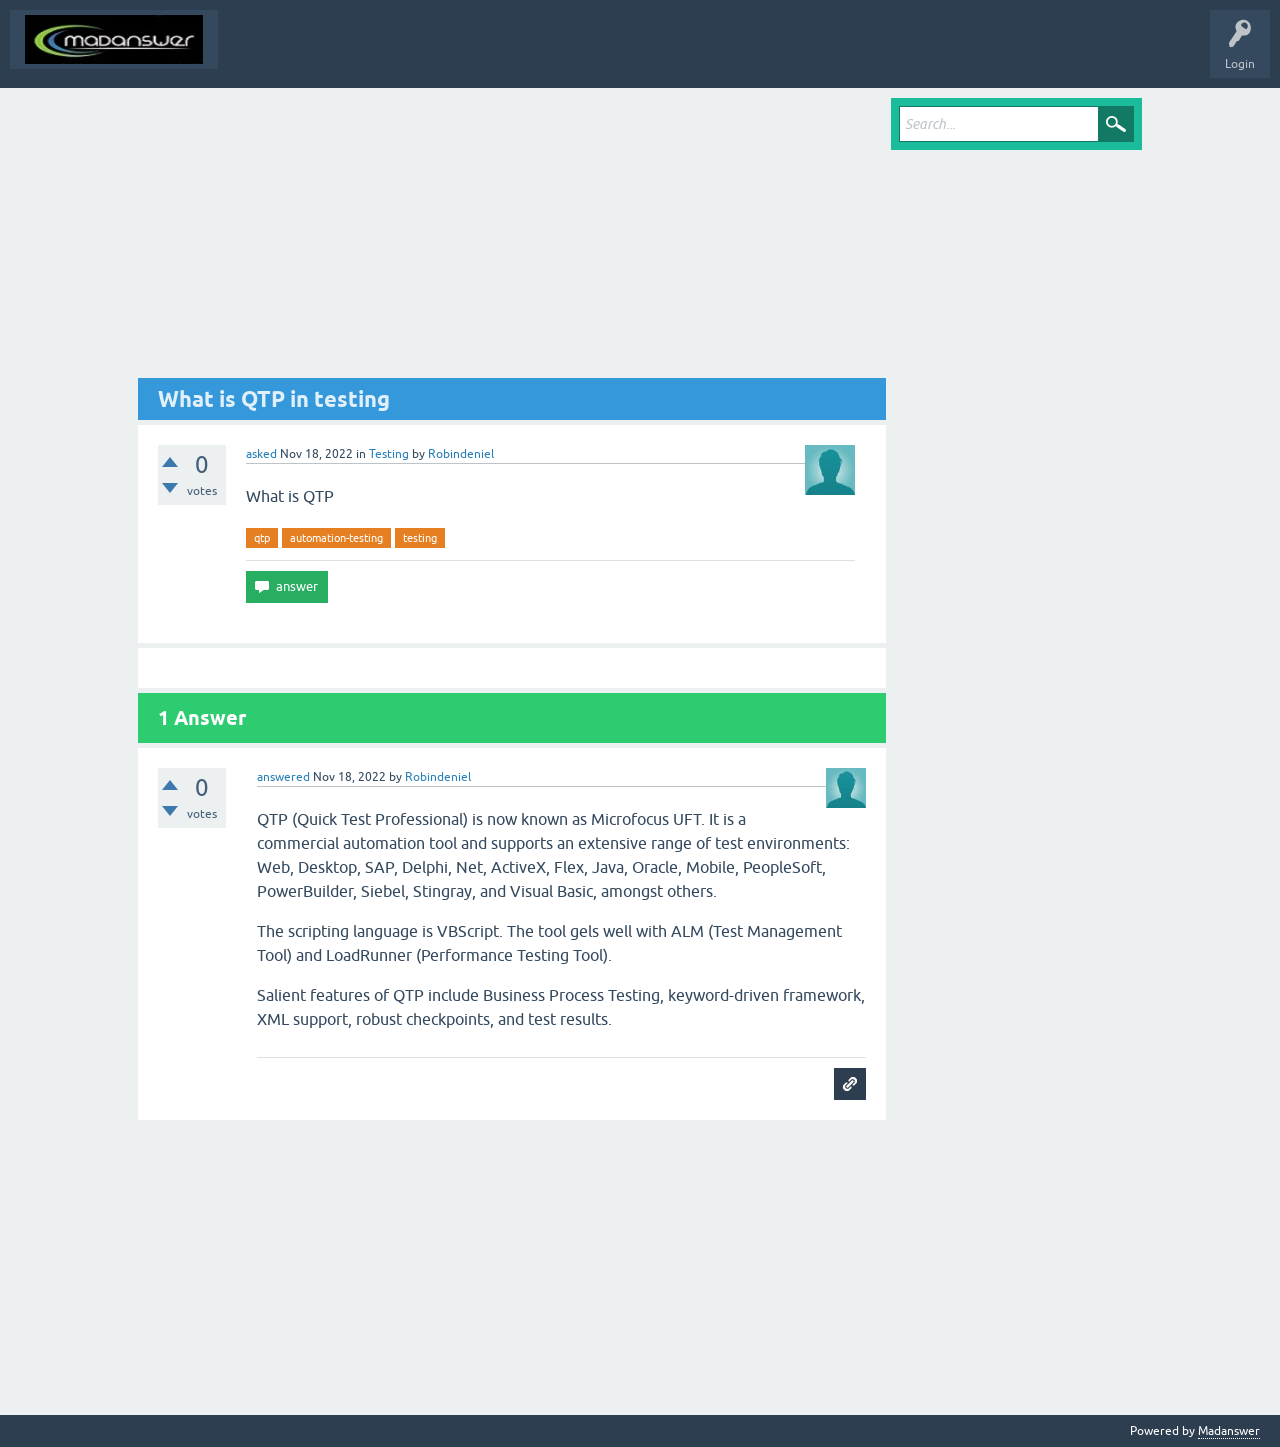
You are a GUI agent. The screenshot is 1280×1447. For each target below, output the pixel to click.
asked (261, 454)
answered (283, 777)
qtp (262, 538)
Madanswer (1229, 1431)
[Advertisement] (512, 238)
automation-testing (336, 538)
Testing (389, 454)
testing (420, 538)
